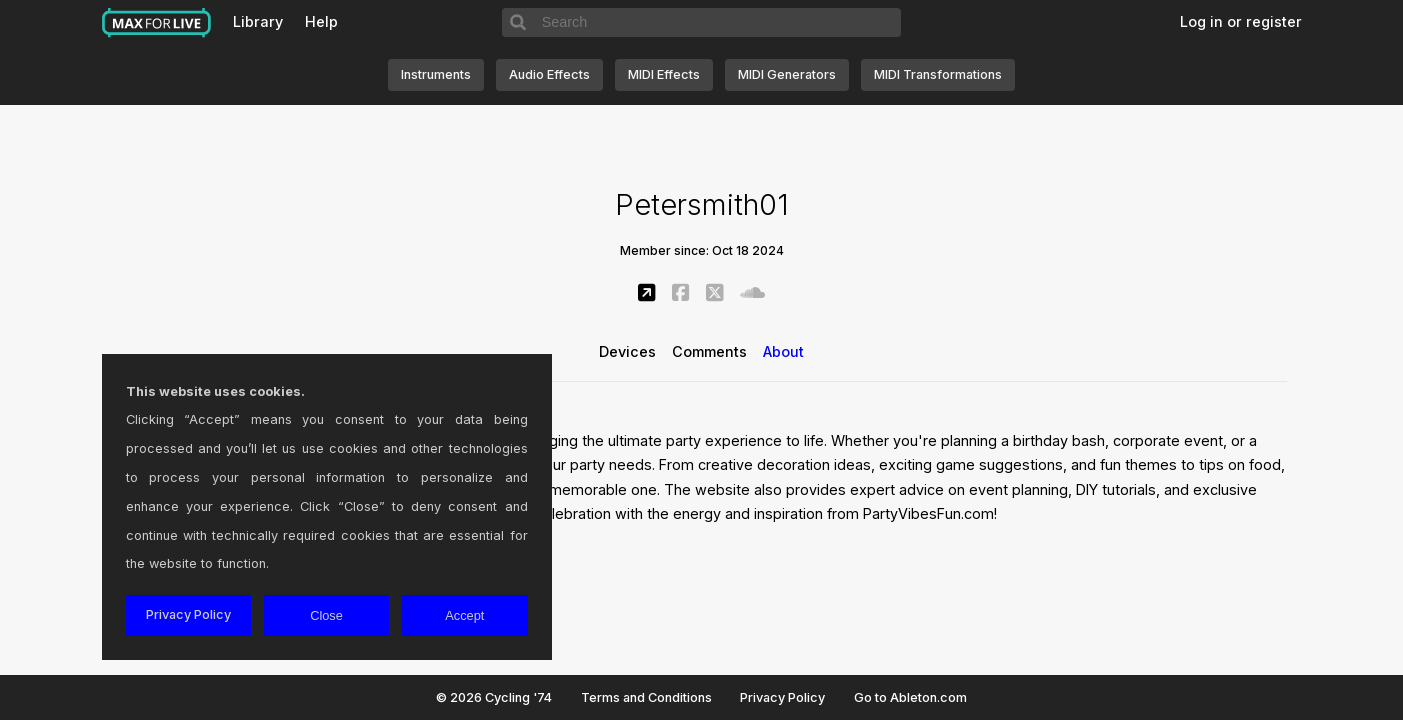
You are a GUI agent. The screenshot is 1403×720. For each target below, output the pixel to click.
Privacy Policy (782, 697)
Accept (464, 615)
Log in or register (1241, 21)
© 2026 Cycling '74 (494, 697)
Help (321, 21)
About (783, 351)
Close (326, 615)
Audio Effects (549, 74)
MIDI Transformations (938, 74)
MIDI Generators (787, 74)
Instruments (436, 74)
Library (258, 21)
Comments (709, 351)
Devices (627, 351)
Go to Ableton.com (910, 697)
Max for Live (157, 23)
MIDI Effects (664, 74)
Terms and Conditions (646, 697)
